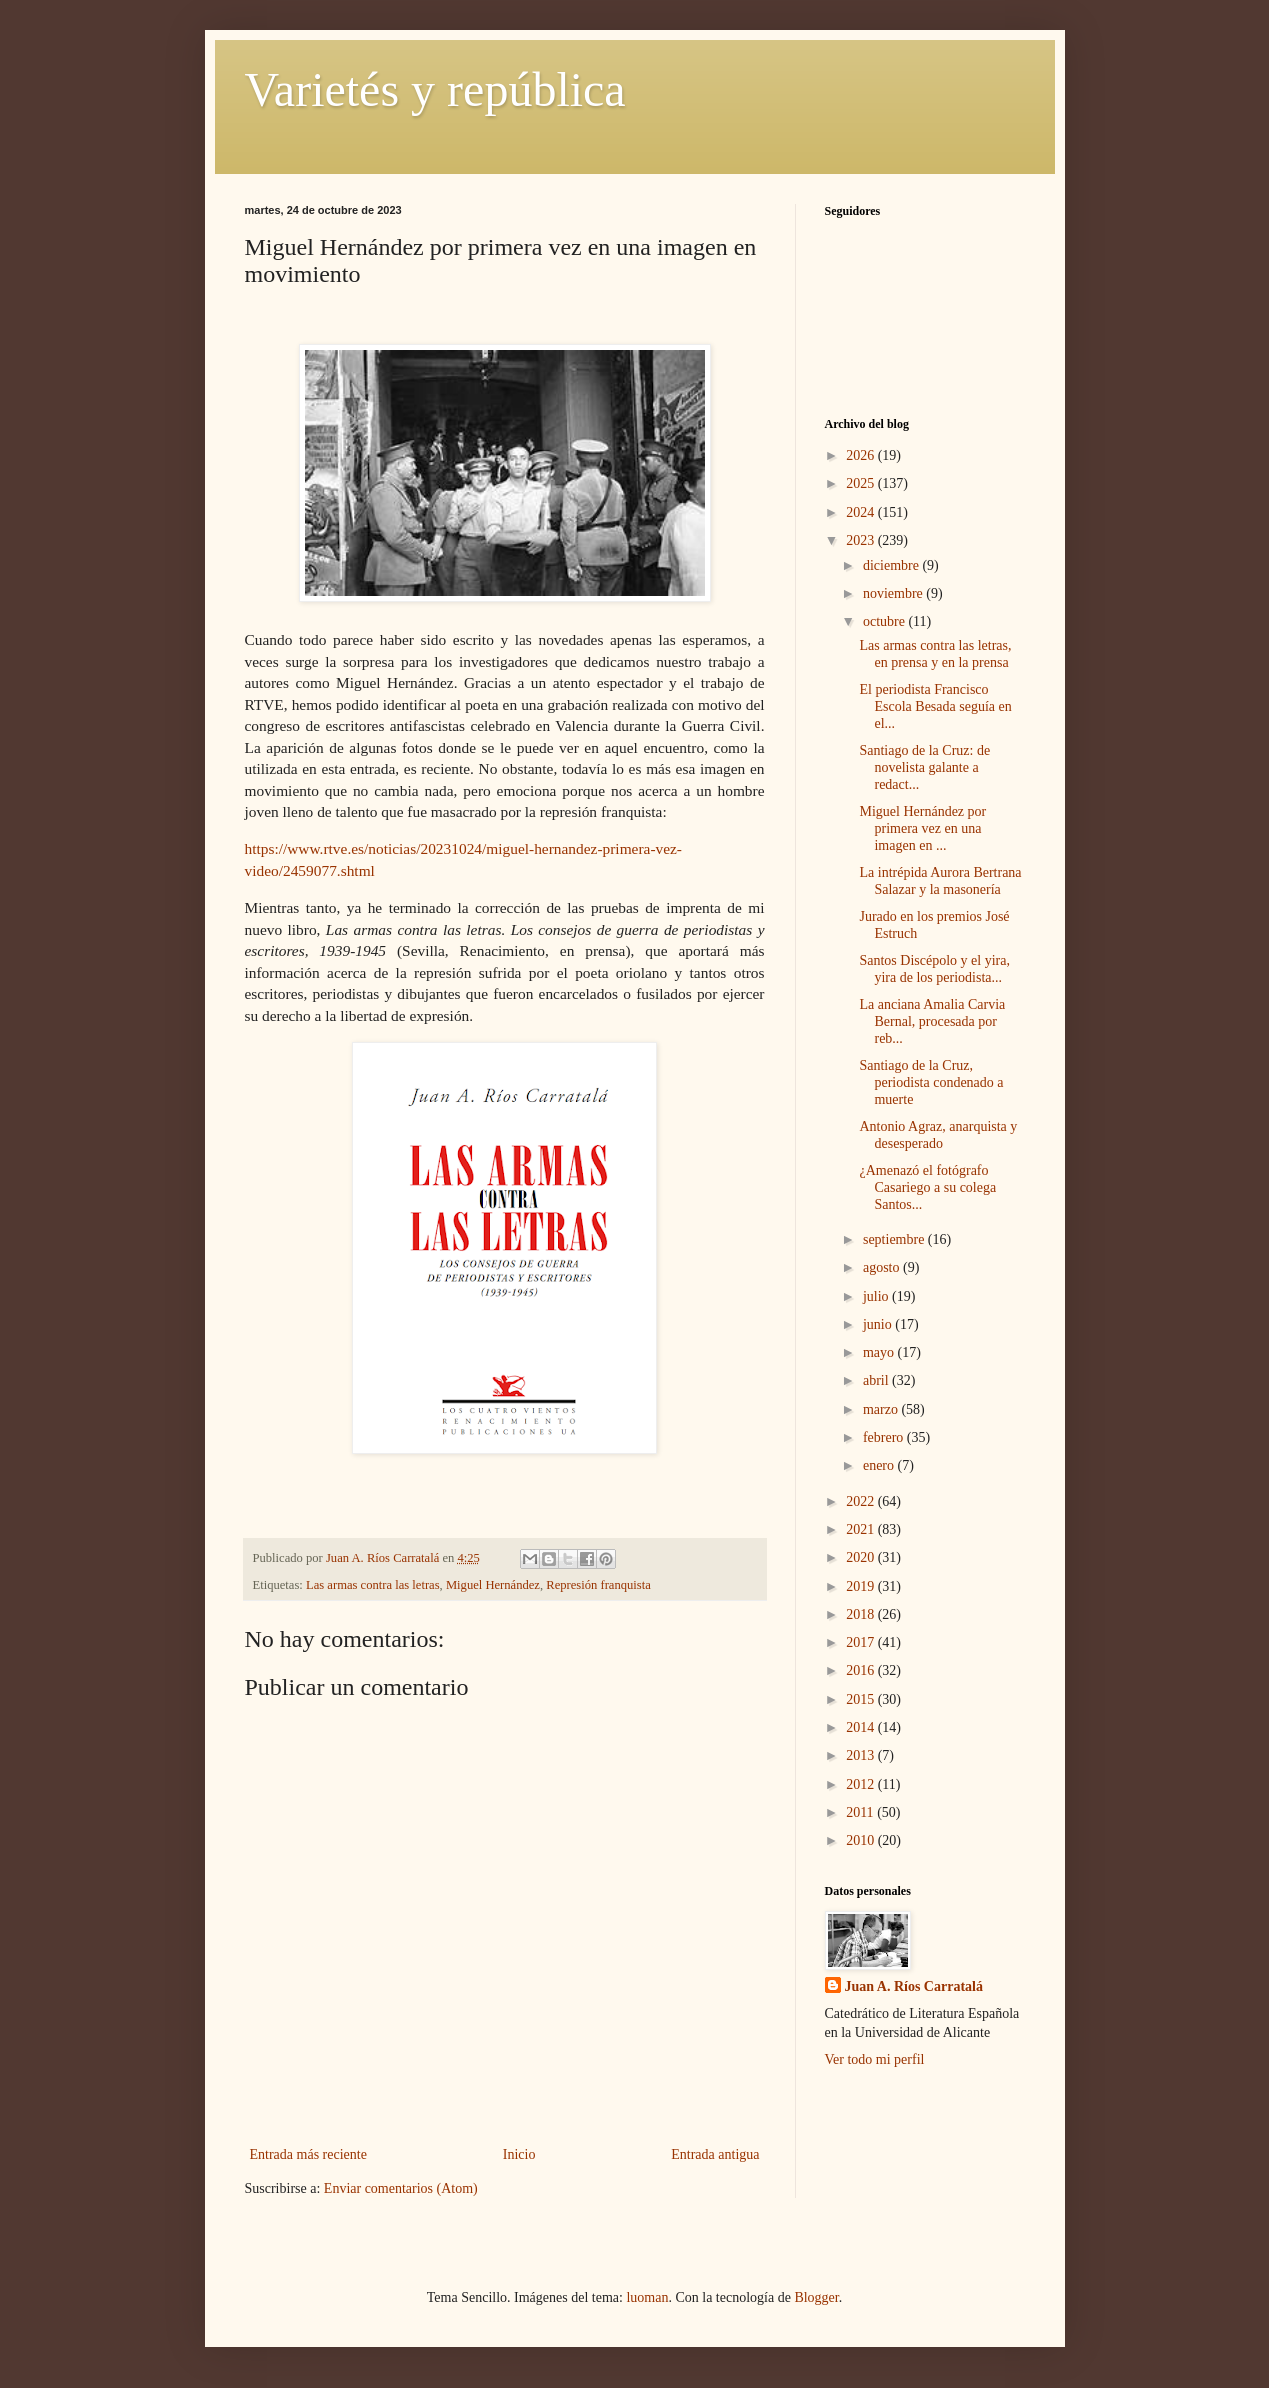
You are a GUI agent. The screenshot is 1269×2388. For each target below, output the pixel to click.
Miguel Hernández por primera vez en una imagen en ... (922, 828)
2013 (862, 1755)
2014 (862, 1727)
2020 (862, 1557)
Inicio (519, 2154)
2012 (862, 1784)
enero (880, 1465)
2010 (862, 1840)
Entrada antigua (715, 2154)
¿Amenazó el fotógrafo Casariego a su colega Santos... (927, 1187)
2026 (862, 455)
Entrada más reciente (308, 2154)
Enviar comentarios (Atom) (401, 2188)
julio (877, 1296)
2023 (862, 540)
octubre (885, 621)
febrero (885, 1437)
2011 (861, 1812)
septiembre (895, 1239)
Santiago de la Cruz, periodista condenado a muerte (931, 1082)
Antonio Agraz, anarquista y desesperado (938, 1135)
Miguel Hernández (493, 1585)
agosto (883, 1267)
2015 (862, 1699)
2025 (862, 483)
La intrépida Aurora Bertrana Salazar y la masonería (940, 881)
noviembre (894, 593)
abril (877, 1380)
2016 (862, 1670)
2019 (862, 1586)
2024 (862, 512)
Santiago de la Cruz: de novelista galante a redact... (924, 767)
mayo (880, 1352)
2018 (862, 1614)
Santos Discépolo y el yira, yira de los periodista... (934, 969)
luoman (647, 2297)
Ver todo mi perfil (875, 2059)
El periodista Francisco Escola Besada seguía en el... (935, 706)
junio (879, 1324)
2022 (862, 1501)
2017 (862, 1642)
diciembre (892, 565)
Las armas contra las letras (373, 1585)
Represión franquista (598, 1585)
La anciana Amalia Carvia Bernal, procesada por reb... (932, 1021)
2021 (862, 1529)
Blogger (816, 2297)
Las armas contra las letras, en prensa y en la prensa (935, 654)
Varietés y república (435, 89)
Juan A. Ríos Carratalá (914, 1986)
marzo (882, 1409)
